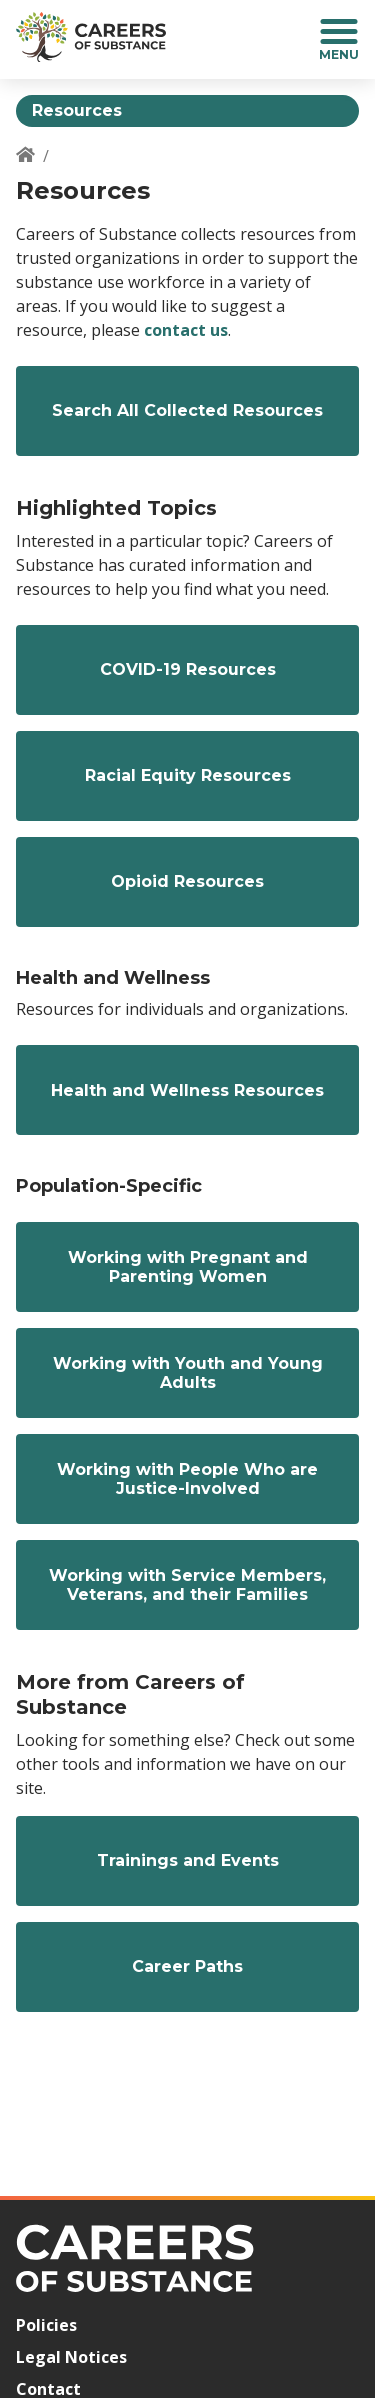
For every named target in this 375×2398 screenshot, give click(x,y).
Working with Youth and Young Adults (188, 1373)
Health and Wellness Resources (187, 1090)
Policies (46, 2325)
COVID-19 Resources (188, 669)
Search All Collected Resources (187, 410)
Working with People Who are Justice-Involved (187, 1479)
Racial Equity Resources (188, 775)
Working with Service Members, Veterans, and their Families (187, 1585)
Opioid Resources (187, 881)
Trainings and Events (188, 1860)
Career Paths (187, 1966)
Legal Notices (71, 2357)
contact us (186, 330)
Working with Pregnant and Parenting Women (188, 1267)
